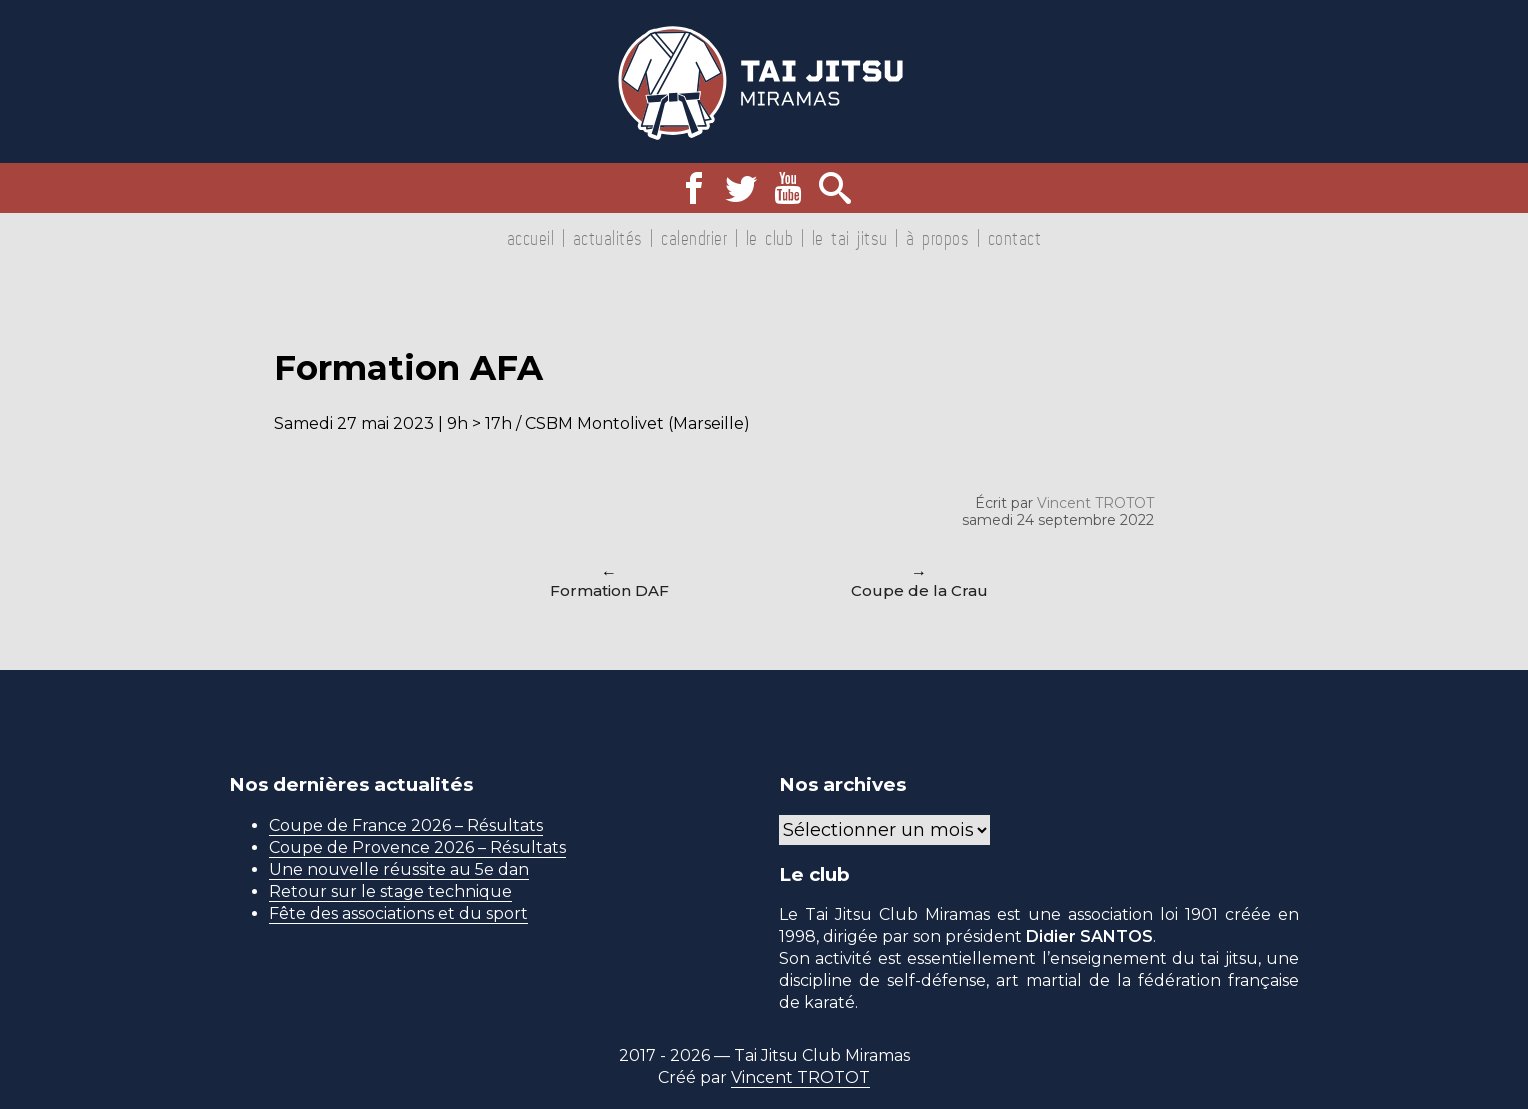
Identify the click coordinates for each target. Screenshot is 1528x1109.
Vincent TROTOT (1095, 503)
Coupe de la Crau (919, 590)
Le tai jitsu (850, 238)
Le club (770, 238)
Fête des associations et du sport (398, 913)
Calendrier (694, 238)
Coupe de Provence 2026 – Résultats (417, 847)
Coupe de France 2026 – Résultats (406, 825)
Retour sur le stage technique (390, 891)
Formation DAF (609, 590)
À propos (937, 238)
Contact (1015, 238)
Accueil (531, 238)
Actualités (608, 238)
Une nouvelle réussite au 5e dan (399, 869)
